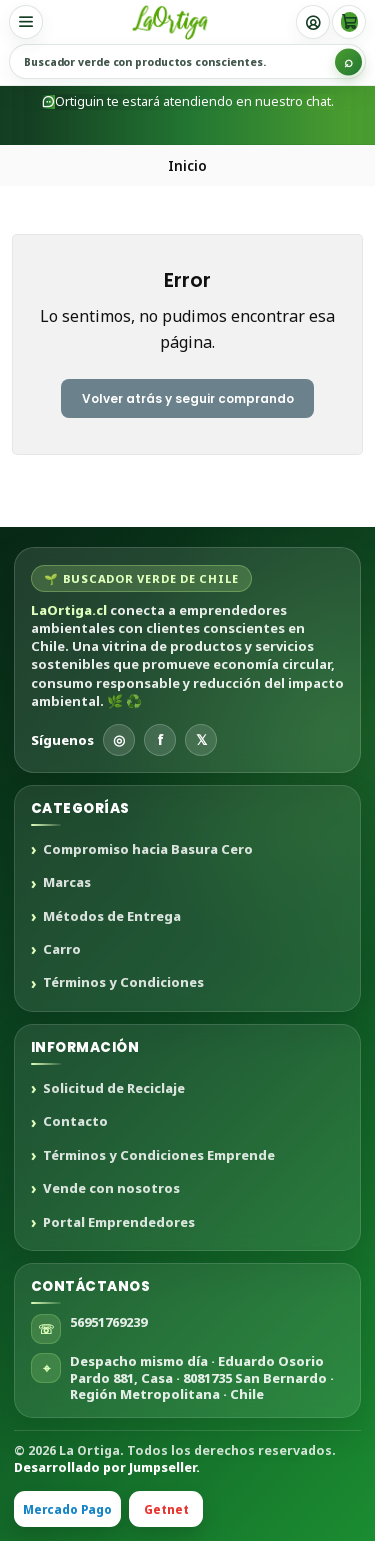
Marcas (67, 883)
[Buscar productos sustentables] (187, 61)
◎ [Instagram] (119, 739)
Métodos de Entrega (112, 917)
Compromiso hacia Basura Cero (148, 850)
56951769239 (108, 1322)
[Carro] (349, 22)
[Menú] (26, 22)
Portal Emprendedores (119, 1223)
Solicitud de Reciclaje (114, 1089)
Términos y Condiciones (123, 983)
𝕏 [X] (201, 739)
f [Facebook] (160, 739)
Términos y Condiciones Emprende (159, 1156)
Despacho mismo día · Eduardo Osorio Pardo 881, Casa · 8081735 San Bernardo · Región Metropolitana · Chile (202, 1377)
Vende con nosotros (111, 1189)
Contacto (75, 1122)
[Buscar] (348, 61)
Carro (62, 950)
